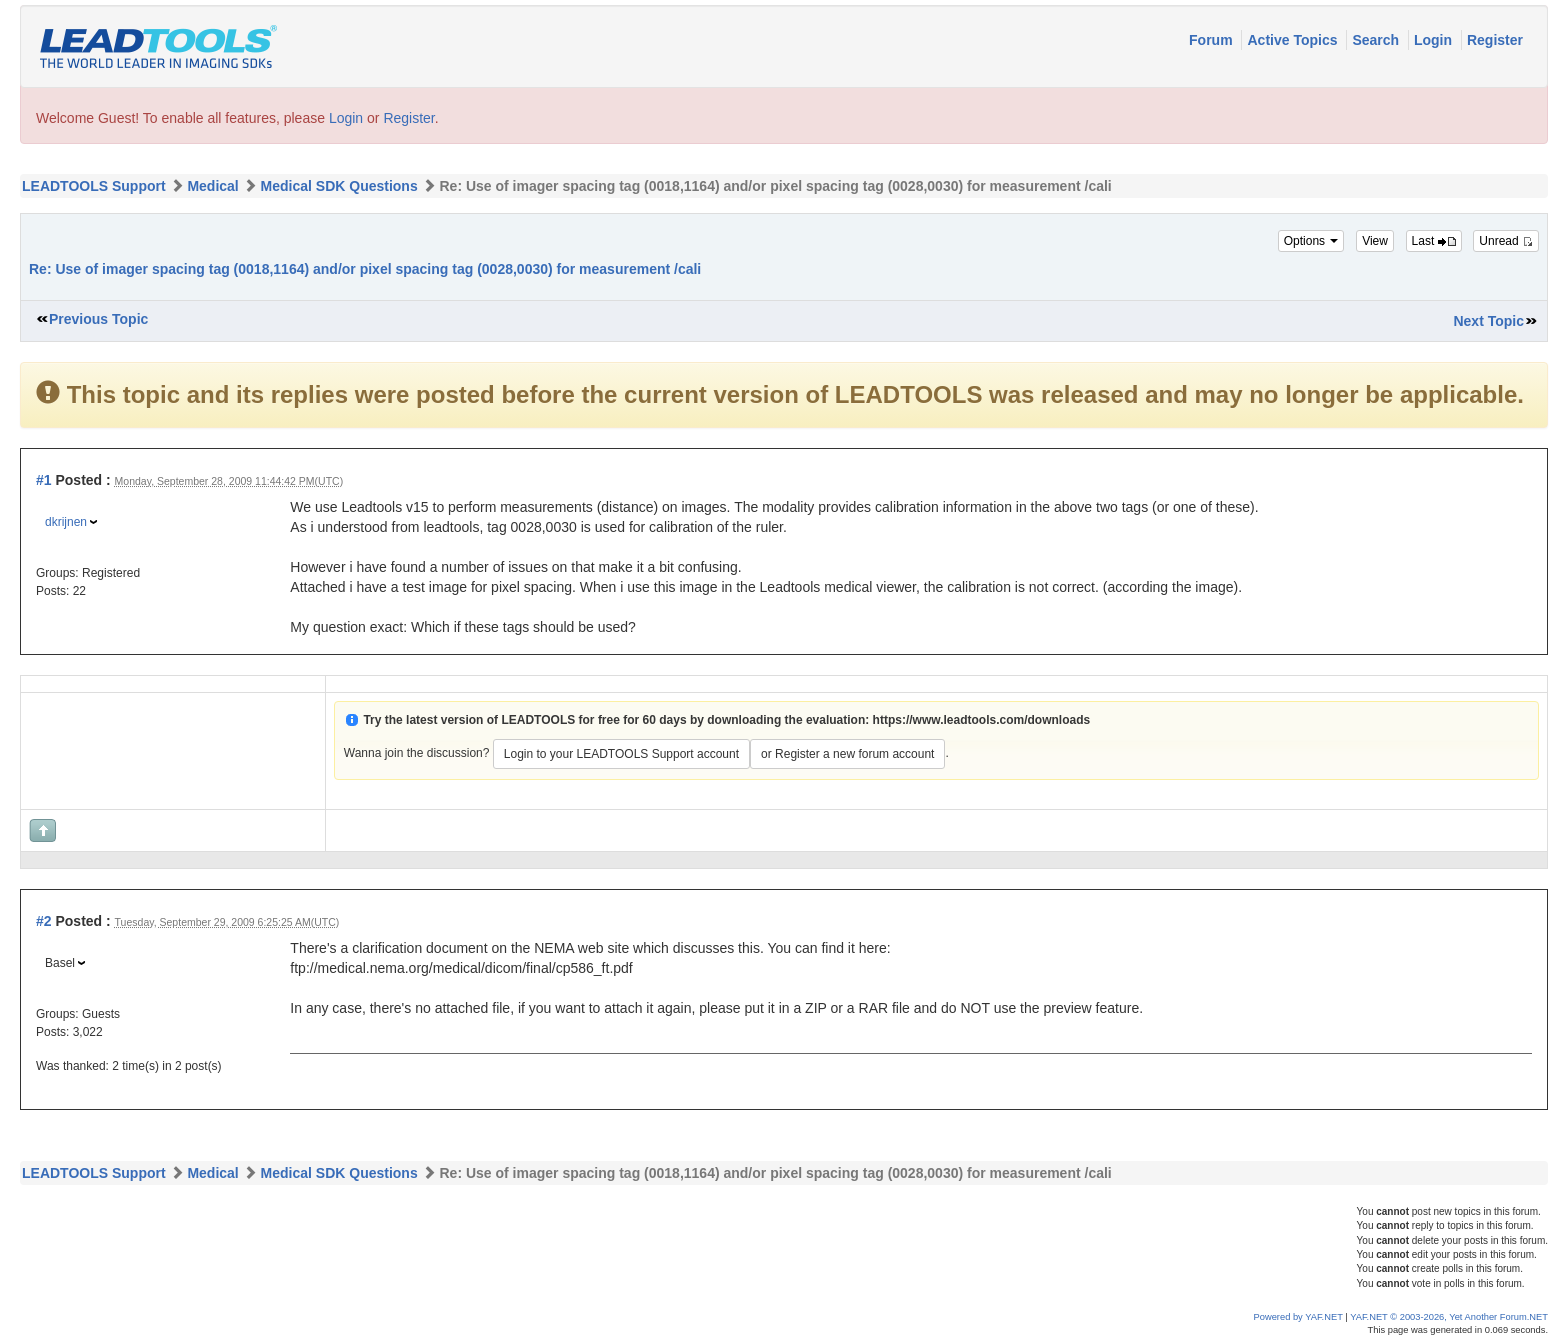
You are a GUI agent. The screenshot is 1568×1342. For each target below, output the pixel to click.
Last (1434, 241)
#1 (44, 480)
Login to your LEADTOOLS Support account (621, 754)
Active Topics (1294, 40)
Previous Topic (98, 319)
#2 (44, 921)
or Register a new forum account (847, 754)
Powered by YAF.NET (1298, 1317)
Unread (1506, 241)
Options (1311, 241)
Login (1435, 40)
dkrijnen (66, 522)
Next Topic (1488, 321)
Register (1495, 40)
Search (1377, 40)
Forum (1212, 40)
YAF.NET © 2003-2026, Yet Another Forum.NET (1449, 1317)
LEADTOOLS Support (94, 186)
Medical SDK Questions (339, 186)
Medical (212, 186)
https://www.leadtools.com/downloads (982, 720)
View (1375, 241)
